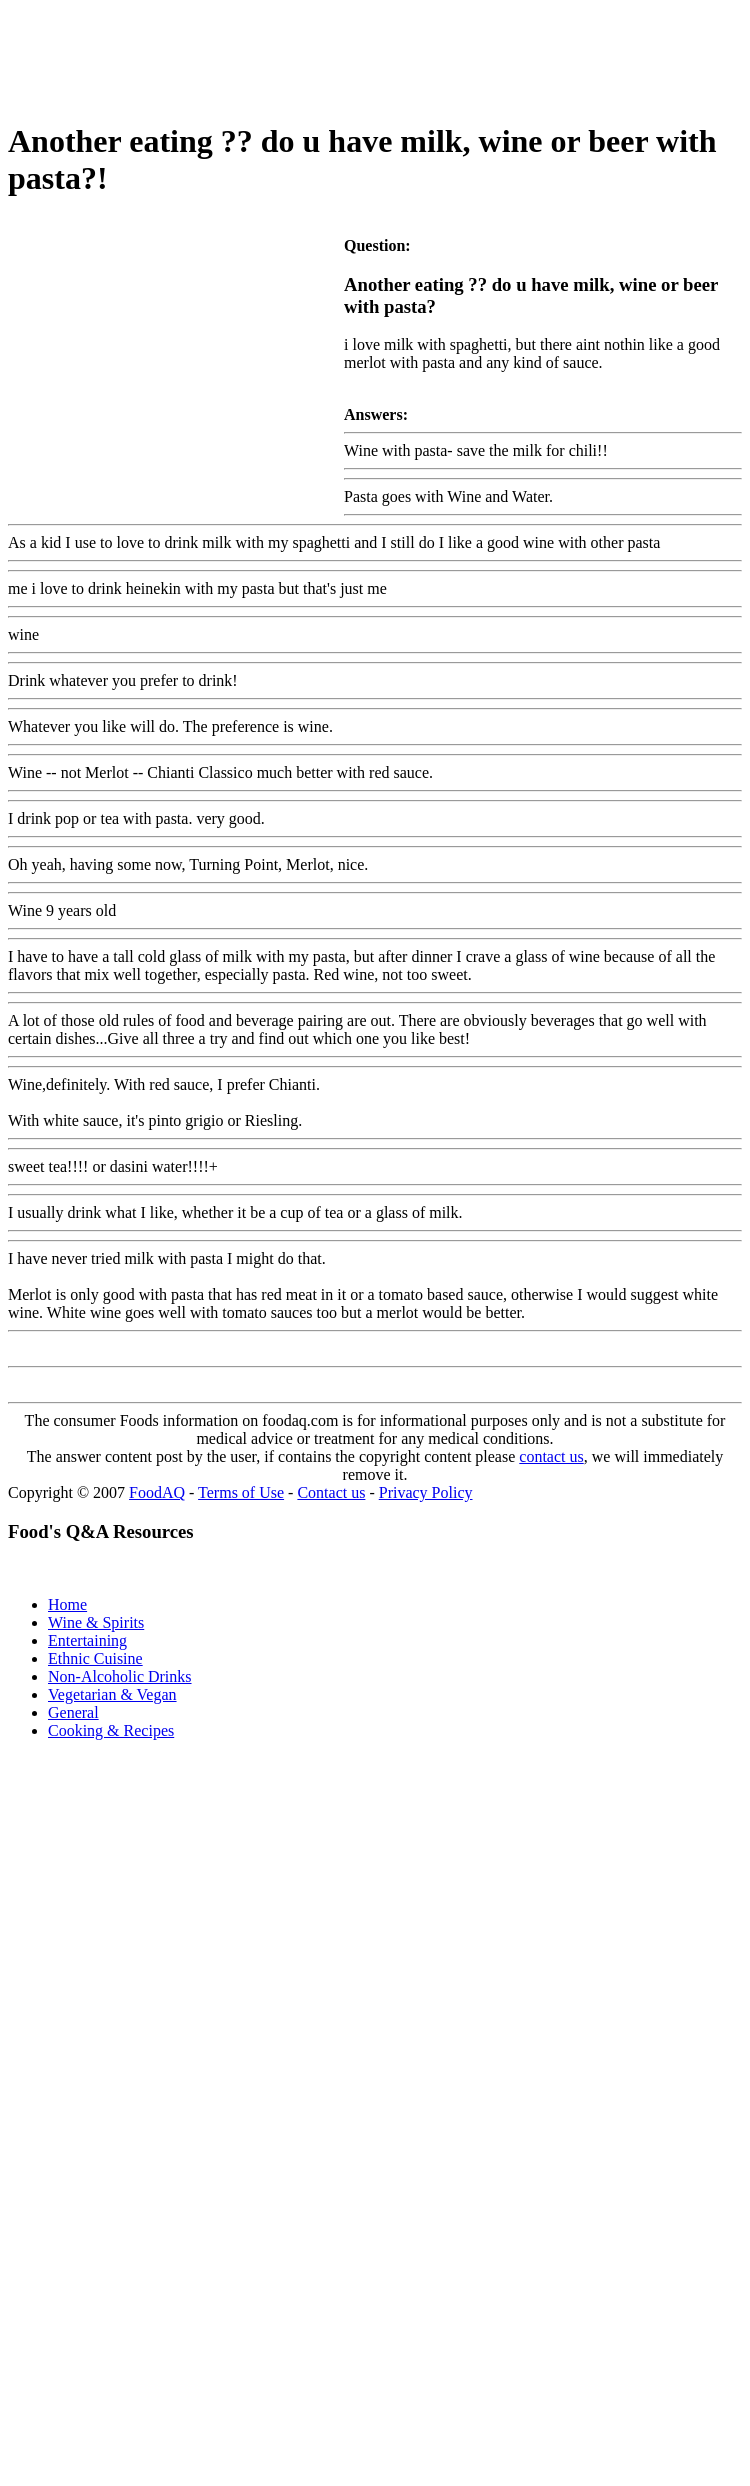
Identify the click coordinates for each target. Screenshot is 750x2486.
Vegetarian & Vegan (112, 1694)
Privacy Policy (426, 1492)
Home (67, 1604)
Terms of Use (241, 1492)
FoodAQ (157, 1492)
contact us (551, 1456)
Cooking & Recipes (111, 1730)
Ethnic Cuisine (95, 1658)
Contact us (331, 1492)
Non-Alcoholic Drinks (120, 1676)
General (73, 1712)
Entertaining (87, 1640)
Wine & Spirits (96, 1622)
